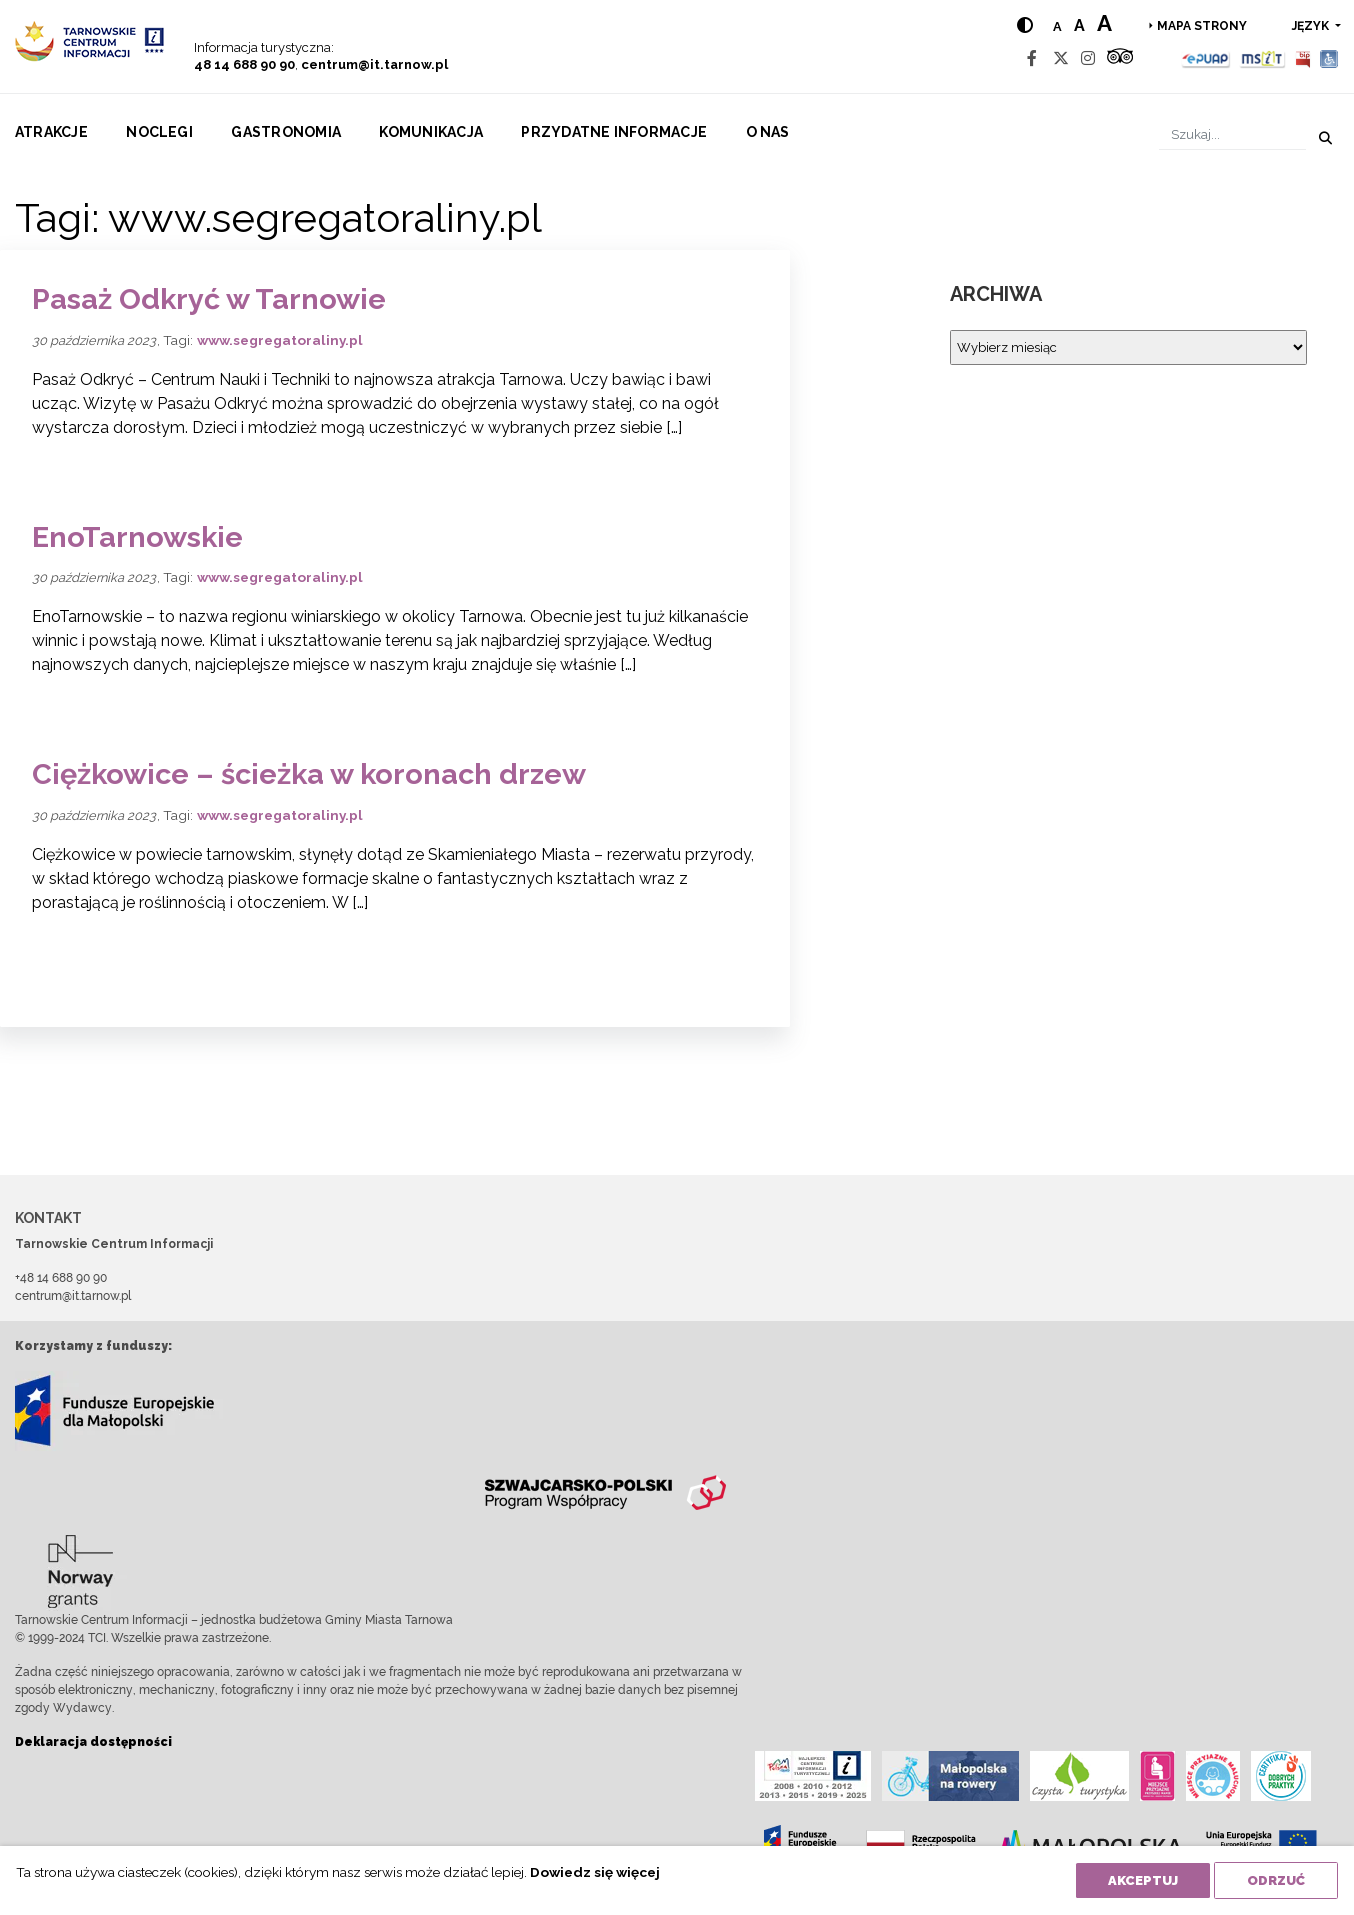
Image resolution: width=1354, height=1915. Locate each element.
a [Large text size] (1104, 23)
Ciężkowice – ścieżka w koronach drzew (309, 774)
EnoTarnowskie (137, 537)
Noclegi (159, 132)
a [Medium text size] (1079, 25)
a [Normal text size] (1057, 26)
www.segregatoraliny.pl (280, 340)
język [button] (1312, 26)
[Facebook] (1032, 58)
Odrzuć (1276, 1880)
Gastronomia (286, 132)
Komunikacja (431, 132)
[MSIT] (1262, 58)
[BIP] (1303, 58)
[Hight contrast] (1025, 25)
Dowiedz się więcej (595, 1872)
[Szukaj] (1232, 134)
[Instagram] (1088, 58)
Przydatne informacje (614, 132)
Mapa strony (1202, 26)
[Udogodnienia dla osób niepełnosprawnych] (1329, 58)
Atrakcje (51, 132)
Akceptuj (1143, 1880)
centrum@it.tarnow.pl (374, 64)
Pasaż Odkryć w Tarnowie (209, 299)
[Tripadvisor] (1120, 58)
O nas (768, 132)
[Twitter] (1061, 58)
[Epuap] (1206, 58)
